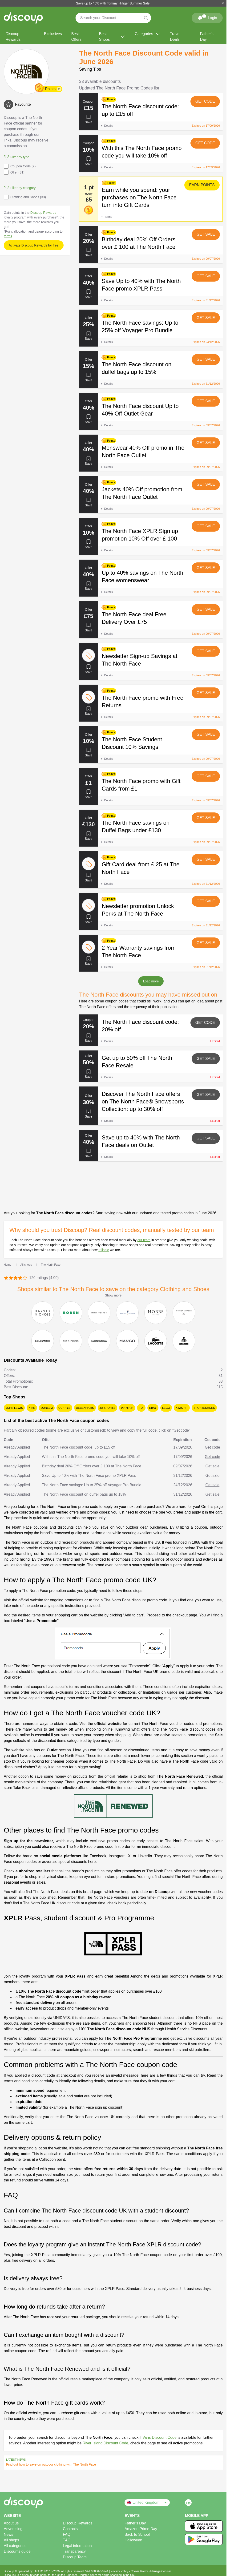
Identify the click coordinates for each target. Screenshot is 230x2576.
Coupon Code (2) (20, 166)
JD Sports (107, 1407)
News (8, 2534)
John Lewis (14, 1407)
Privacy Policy (120, 2571)
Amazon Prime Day (141, 2529)
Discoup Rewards (13, 36)
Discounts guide (17, 2551)
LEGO (166, 1407)
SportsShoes (204, 1407)
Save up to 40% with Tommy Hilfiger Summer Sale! (113, 3)
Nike (31, 1407)
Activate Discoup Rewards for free (34, 245)
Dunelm (47, 1407)
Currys (64, 1407)
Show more (113, 1295)
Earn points (202, 185)
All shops (11, 2540)
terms (8, 236)
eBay (153, 1407)
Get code (205, 101)
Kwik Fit (182, 1407)
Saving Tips (90, 69)
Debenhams (85, 1407)
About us (11, 2523)
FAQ (66, 2534)
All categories (15, 2546)
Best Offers (76, 36)
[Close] (223, 3)
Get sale (206, 234)
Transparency (74, 2551)
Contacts (70, 2529)
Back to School (137, 2534)
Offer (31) (14, 172)
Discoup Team (75, 2557)
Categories (148, 34)
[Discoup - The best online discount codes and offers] (23, 18)
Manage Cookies (160, 2571)
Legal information (77, 2546)
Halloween (133, 2540)
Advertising (13, 2529)
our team (143, 1240)
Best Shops (112, 36)
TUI (141, 1407)
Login (207, 17)
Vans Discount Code (159, 2437)
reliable (103, 1250)
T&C (66, 2540)
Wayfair (127, 1407)
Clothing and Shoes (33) (25, 197)
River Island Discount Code (105, 2443)
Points (50, 89)
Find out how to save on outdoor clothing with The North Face (51, 2464)
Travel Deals (175, 36)
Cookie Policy (140, 2571)
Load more (151, 981)
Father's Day (206, 36)
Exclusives (53, 34)
